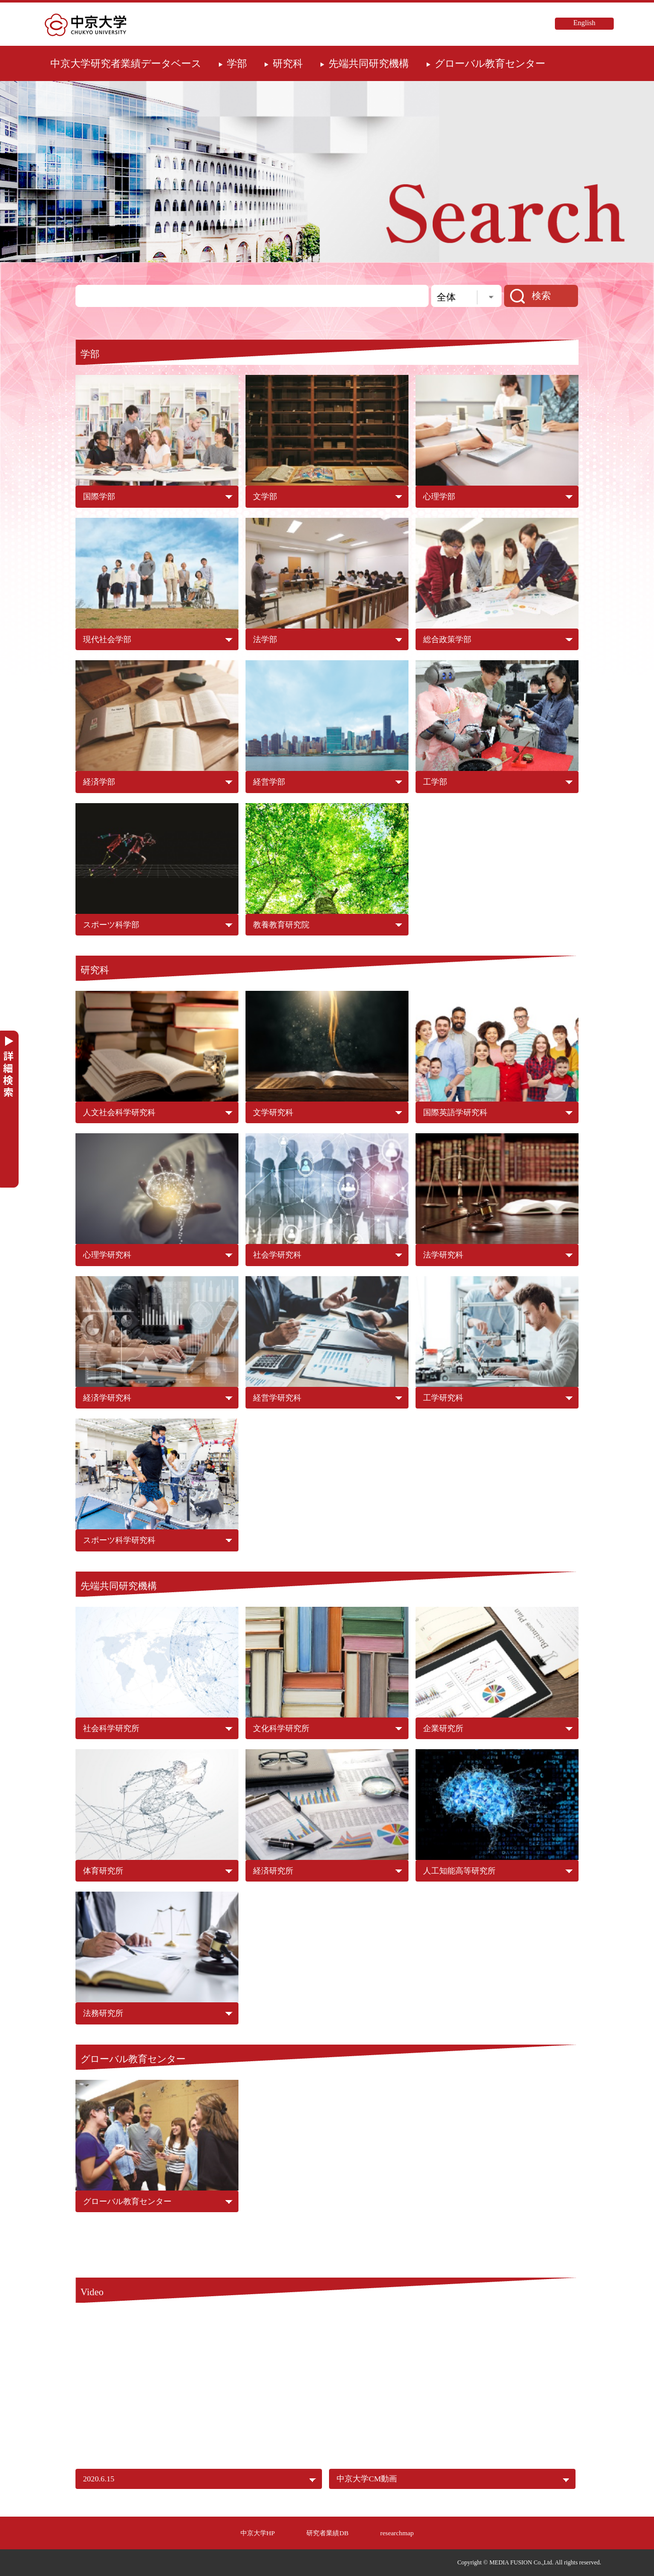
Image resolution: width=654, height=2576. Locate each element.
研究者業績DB (327, 2533)
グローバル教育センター (490, 63)
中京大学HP (257, 2533)
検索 (541, 295)
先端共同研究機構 (369, 63)
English (585, 23)
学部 (237, 63)
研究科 (288, 63)
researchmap (397, 2533)
